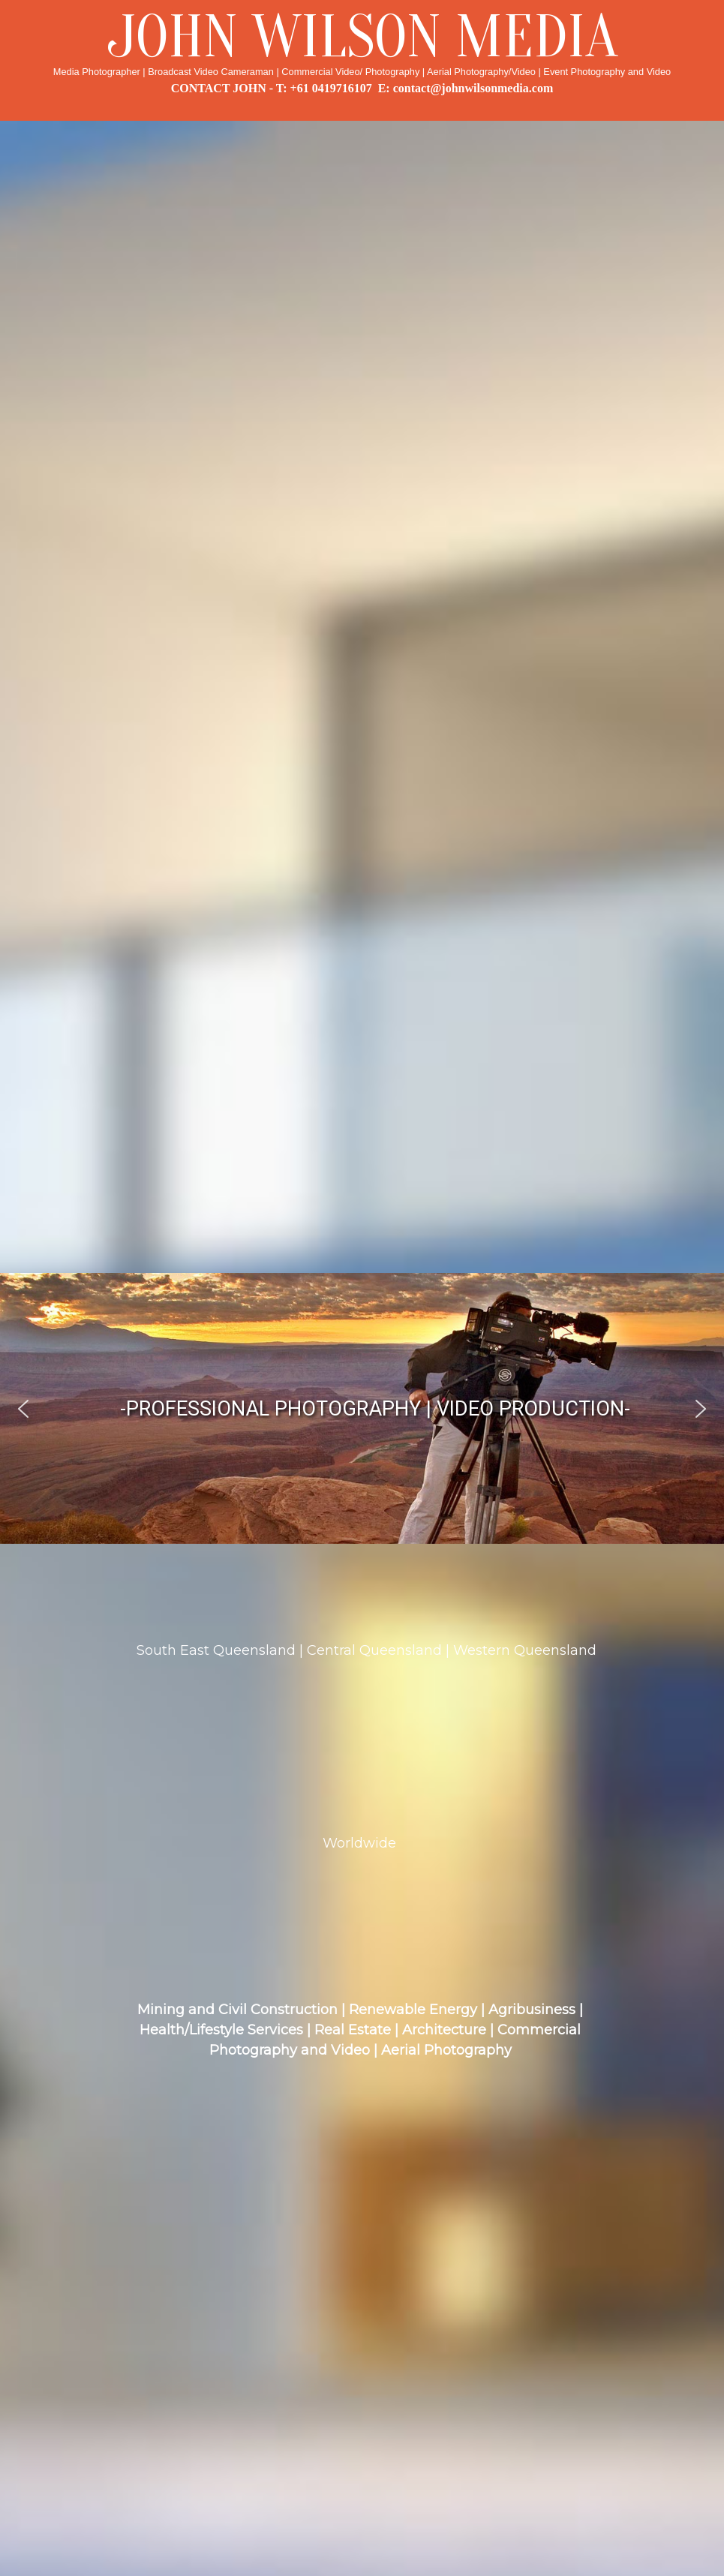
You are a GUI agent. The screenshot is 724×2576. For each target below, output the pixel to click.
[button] (23, 1409)
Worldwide (359, 1842)
